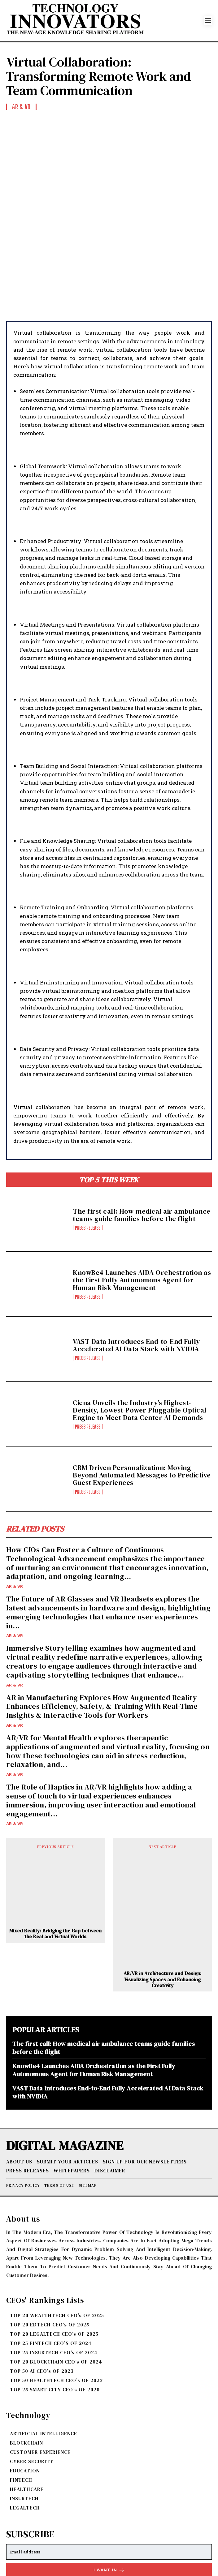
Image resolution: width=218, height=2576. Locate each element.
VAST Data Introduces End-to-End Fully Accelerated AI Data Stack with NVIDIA (136, 1276)
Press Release (87, 1159)
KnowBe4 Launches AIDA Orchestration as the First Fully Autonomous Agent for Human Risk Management (142, 1211)
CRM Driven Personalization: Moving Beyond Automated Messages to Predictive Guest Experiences (142, 1407)
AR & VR (14, 1518)
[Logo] (105, 20)
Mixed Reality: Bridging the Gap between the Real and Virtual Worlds (55, 1865)
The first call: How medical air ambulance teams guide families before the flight (142, 1146)
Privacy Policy (82, 2516)
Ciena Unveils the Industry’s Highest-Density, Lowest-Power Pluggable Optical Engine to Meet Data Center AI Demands (140, 1342)
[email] (109, 2483)
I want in (109, 2502)
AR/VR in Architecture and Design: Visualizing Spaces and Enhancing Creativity (162, 1911)
